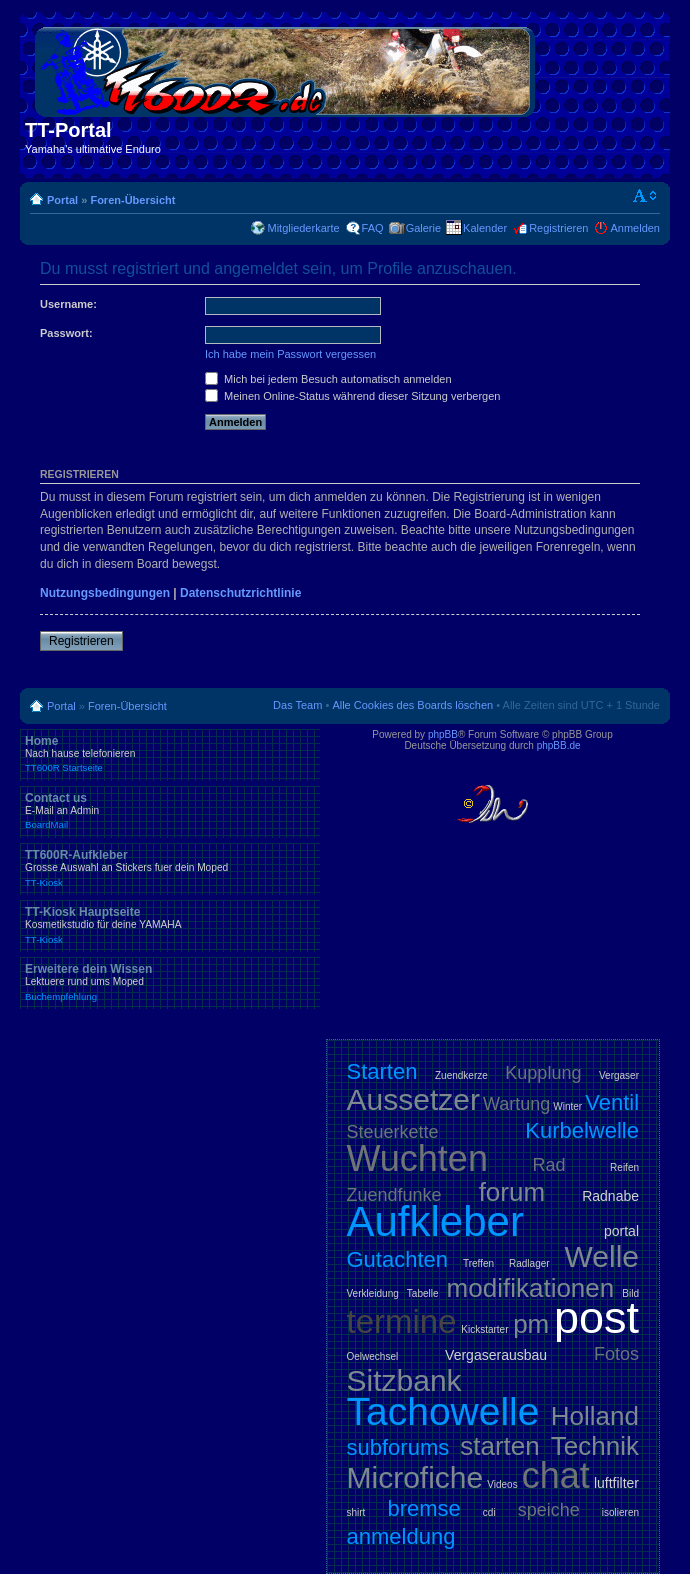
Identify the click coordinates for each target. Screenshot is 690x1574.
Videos (502, 1484)
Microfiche (415, 1477)
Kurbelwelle (582, 1130)
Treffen (478, 1263)
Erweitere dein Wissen (170, 982)
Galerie (423, 228)
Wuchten (417, 1158)
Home (170, 754)
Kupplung (543, 1073)
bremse (423, 1508)
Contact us (170, 811)
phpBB (443, 734)
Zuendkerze (461, 1075)
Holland (595, 1416)
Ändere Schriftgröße (645, 196)
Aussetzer (413, 1099)
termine (402, 1321)
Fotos (616, 1354)
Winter (567, 1106)
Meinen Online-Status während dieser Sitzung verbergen (352, 396)
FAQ (373, 228)
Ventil (612, 1102)
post (596, 1317)
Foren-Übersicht (132, 200)
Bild (630, 1293)
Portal (62, 200)
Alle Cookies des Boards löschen (412, 705)
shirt (356, 1512)
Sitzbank (404, 1380)
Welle (602, 1256)
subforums (398, 1447)
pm (531, 1324)
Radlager (529, 1263)
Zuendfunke (394, 1195)
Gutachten (398, 1259)
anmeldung (401, 1536)
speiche (549, 1510)
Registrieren (558, 228)
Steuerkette (393, 1132)
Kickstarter (484, 1329)
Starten (382, 1071)
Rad (549, 1165)
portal (621, 1231)
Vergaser (619, 1075)
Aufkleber (435, 1221)
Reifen (624, 1167)
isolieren (620, 1512)
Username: (68, 304)
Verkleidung (373, 1293)
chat (556, 1475)
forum (512, 1192)
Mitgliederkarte (303, 228)
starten (500, 1446)
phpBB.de (559, 745)
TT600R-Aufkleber (170, 868)
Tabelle (423, 1293)
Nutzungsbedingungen (105, 593)
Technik (595, 1446)
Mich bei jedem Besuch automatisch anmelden (328, 379)
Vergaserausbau (496, 1355)
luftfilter (616, 1483)
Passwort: (66, 333)
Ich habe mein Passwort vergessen (290, 354)
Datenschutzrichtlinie (240, 593)
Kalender (485, 228)
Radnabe (610, 1196)
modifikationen (531, 1288)
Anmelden (635, 228)
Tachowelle (443, 1411)
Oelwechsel (373, 1356)
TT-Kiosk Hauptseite (170, 925)
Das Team (297, 705)
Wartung (516, 1104)
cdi (489, 1512)
